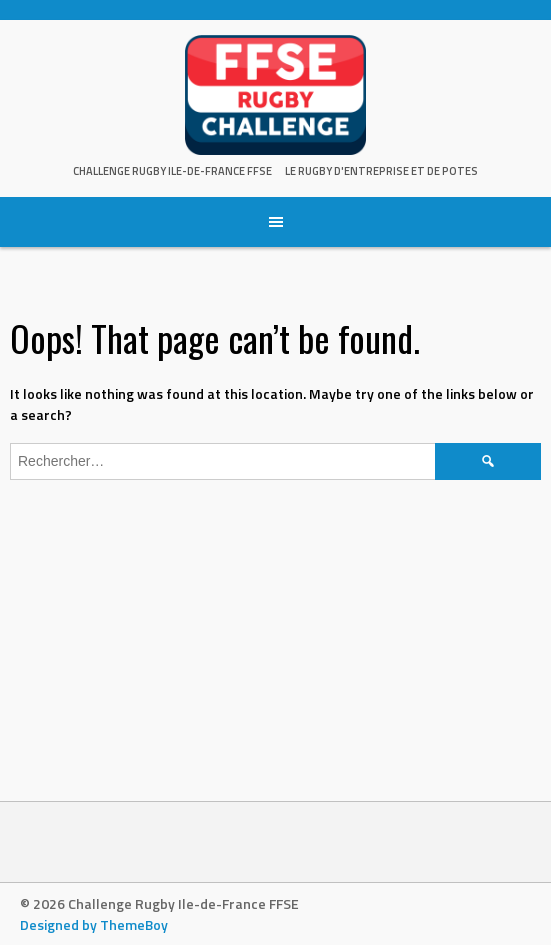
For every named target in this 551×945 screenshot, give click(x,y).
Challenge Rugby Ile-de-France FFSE (172, 171)
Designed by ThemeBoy (94, 924)
